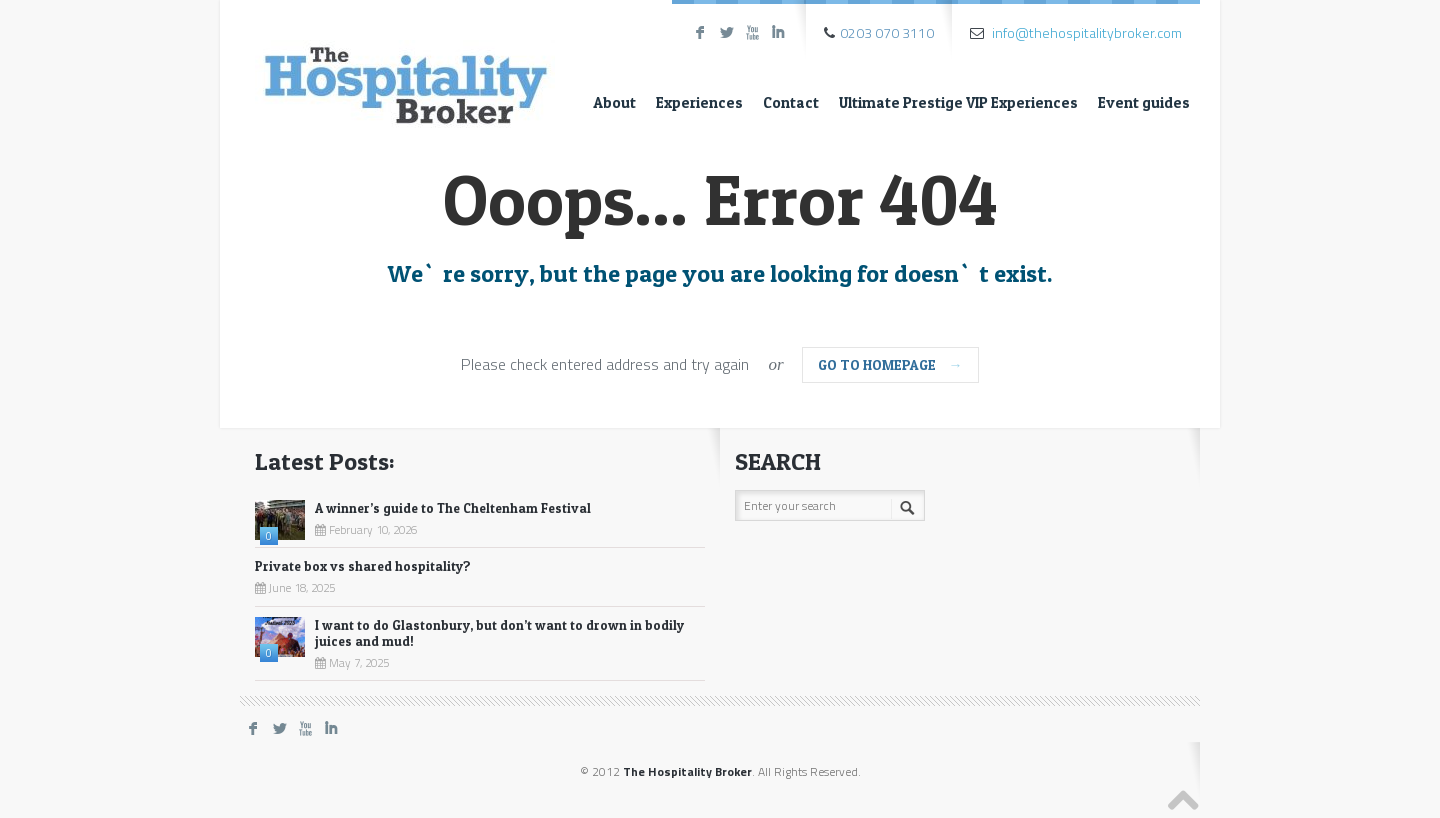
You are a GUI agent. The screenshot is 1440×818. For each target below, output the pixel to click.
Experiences (699, 102)
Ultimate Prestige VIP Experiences (958, 102)
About (614, 102)
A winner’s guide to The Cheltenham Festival (453, 508)
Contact (791, 102)
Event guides (1144, 102)
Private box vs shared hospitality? (363, 566)
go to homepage (890, 364)
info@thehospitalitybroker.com (1087, 32)
